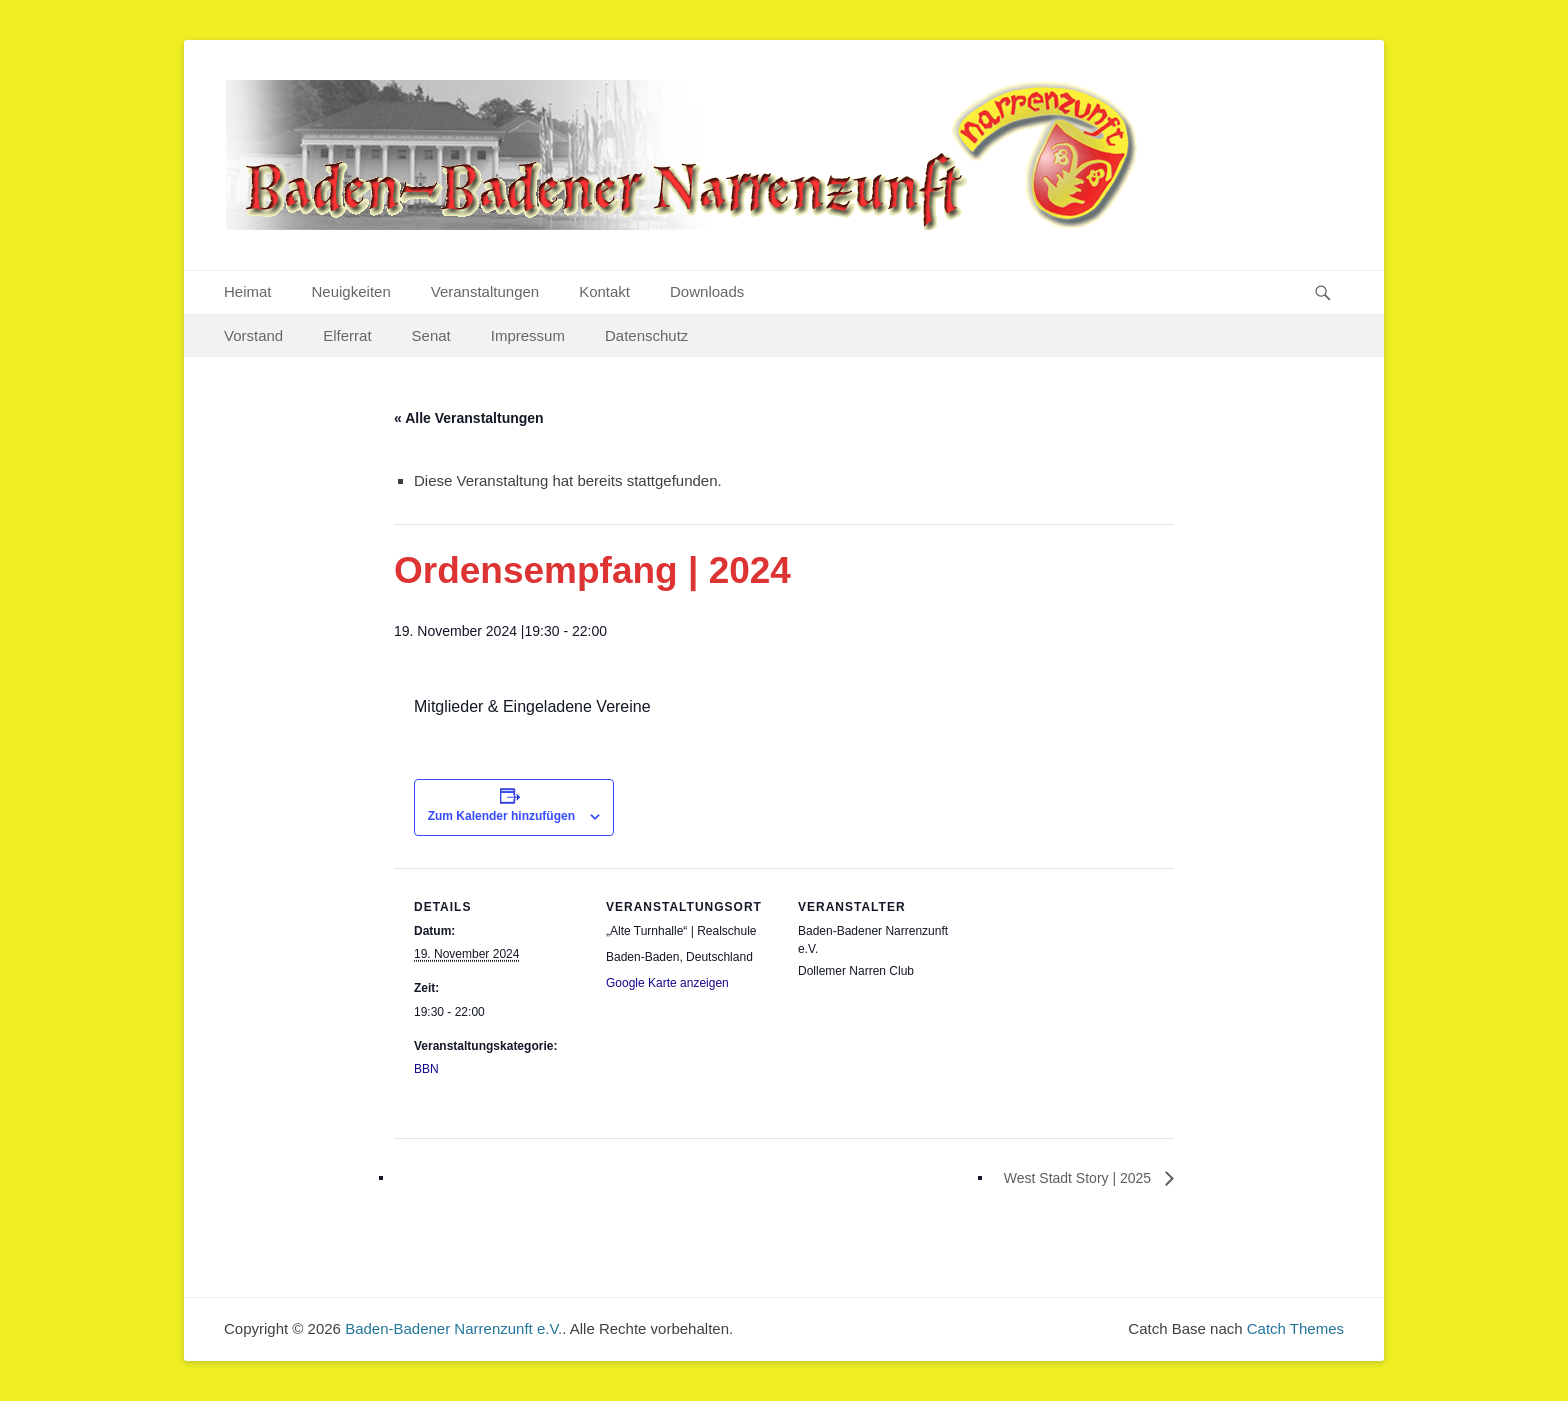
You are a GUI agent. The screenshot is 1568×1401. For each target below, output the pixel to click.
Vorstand (253, 335)
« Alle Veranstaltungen (469, 418)
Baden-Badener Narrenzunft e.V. (453, 1328)
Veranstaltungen (485, 291)
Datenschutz (646, 335)
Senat (431, 335)
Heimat (248, 291)
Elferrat (347, 335)
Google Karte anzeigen (667, 983)
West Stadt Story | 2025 (1079, 1178)
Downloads (707, 291)
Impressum (528, 335)
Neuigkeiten (351, 291)
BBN (426, 1069)
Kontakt (604, 291)
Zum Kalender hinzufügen (501, 816)
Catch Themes (1295, 1328)
